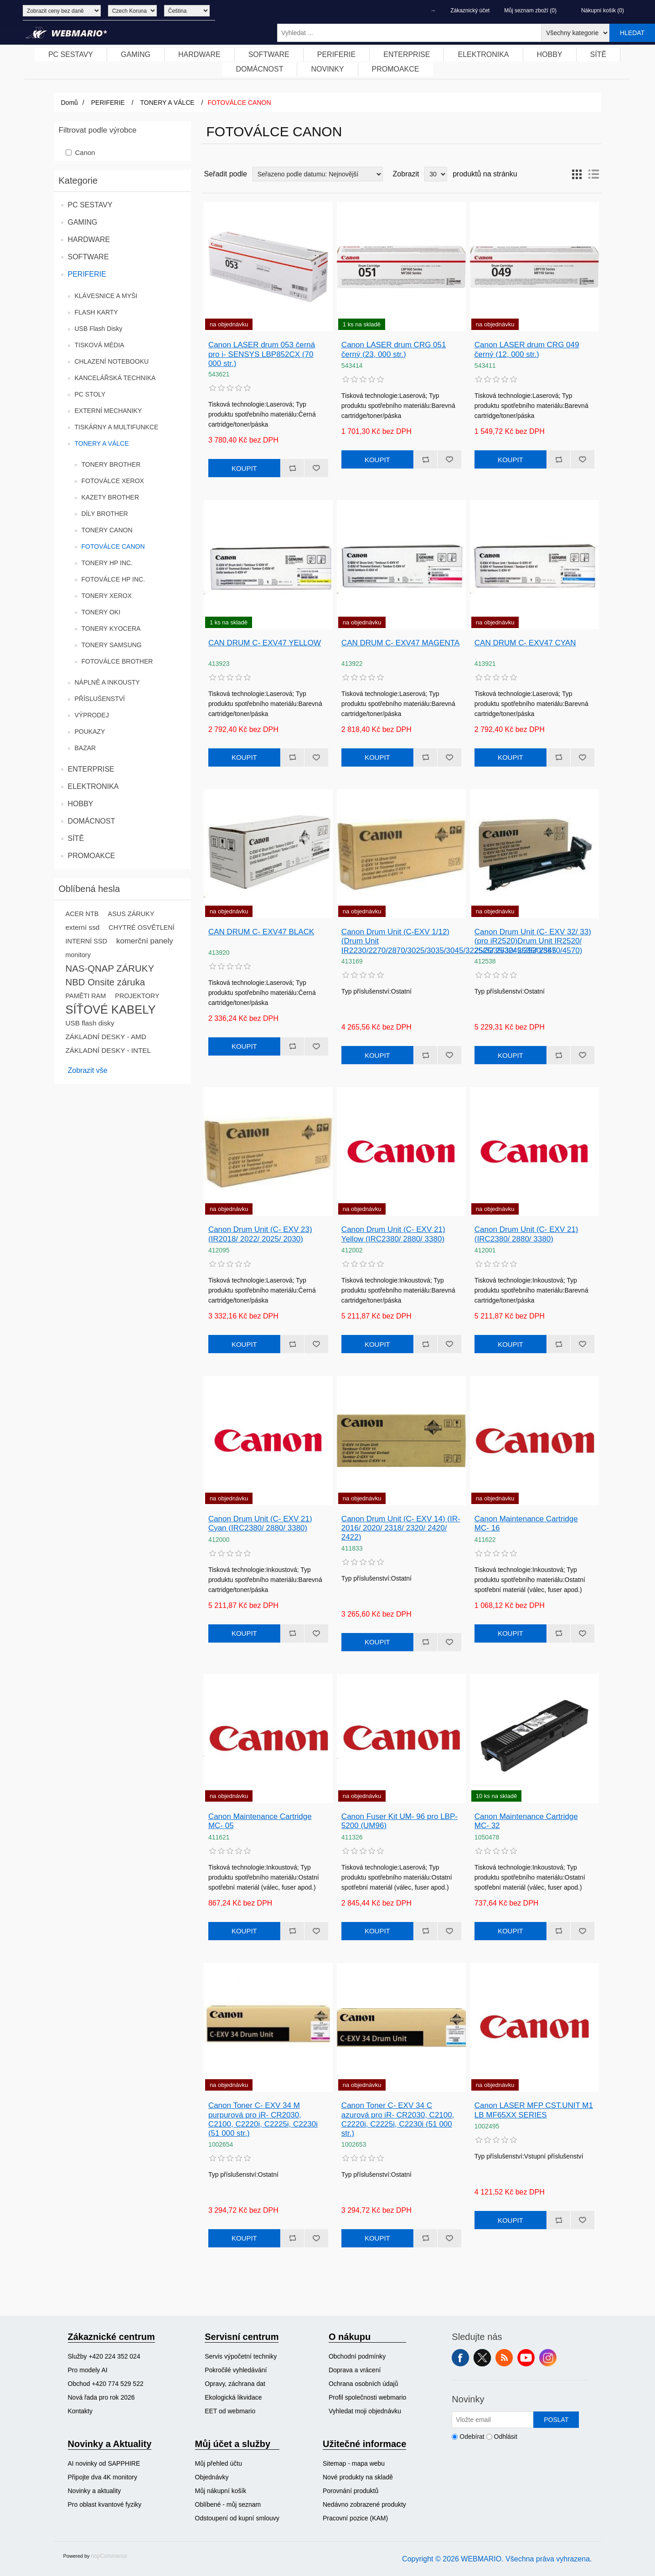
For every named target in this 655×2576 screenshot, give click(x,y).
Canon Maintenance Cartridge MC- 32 (526, 1821)
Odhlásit (505, 2436)
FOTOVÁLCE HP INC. (113, 579)
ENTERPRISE (91, 769)
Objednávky (212, 2477)
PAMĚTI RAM (86, 995)
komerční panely (144, 941)
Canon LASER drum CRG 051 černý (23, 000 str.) (393, 349)
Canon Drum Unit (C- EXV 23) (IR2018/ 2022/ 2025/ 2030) (260, 1234)
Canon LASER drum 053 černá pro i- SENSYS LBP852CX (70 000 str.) (261, 354)
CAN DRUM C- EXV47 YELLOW (264, 643)
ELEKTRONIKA (93, 786)
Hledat (632, 32)
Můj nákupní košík (221, 2490)
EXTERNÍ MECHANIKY (108, 410)
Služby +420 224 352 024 (104, 2356)
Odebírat (471, 2436)
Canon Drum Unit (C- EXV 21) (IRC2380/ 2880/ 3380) (526, 1234)
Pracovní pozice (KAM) (355, 2518)
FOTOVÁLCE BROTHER (117, 661)
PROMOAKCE (91, 856)
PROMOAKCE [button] (395, 69)
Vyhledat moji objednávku (365, 2411)
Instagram (548, 2357)
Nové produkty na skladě (358, 2477)
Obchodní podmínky (357, 2356)
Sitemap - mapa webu (354, 2463)
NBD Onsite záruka (105, 982)
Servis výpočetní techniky (241, 2356)
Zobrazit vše (88, 1070)
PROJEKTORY (137, 995)
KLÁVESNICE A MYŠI (106, 295)
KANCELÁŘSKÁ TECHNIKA (115, 377)
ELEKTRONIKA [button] (483, 54)
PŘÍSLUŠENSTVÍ (100, 698)
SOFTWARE (88, 257)
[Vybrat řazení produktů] (318, 174)
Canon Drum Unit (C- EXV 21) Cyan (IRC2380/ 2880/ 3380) (260, 1523)
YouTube (526, 2357)
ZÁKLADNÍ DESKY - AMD (106, 1037)
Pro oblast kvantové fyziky (105, 2504)
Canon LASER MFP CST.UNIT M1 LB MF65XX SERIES (533, 2110)
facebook (460, 2357)
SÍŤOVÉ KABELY (111, 1009)
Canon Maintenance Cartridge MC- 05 (260, 1821)
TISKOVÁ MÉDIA (99, 345)
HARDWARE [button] (199, 54)
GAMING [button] (135, 54)
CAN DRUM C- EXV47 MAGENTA (400, 643)
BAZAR (85, 748)
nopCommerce (109, 2556)
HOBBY (80, 804)
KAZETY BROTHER (110, 497)
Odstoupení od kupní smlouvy (237, 2518)
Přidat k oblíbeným (316, 468)
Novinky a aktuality (94, 2490)
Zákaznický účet (470, 10)
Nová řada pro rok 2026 (101, 2397)
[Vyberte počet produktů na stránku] (435, 174)
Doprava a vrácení (355, 2370)
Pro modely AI (88, 2370)
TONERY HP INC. (107, 563)
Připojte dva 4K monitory (103, 2477)
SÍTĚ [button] (598, 54)
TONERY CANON (107, 530)
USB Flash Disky (99, 328)
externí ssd (83, 927)
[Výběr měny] (132, 10)
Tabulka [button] (577, 174)
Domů (69, 102)
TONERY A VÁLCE (102, 443)
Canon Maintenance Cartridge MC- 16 (526, 1523)
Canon (85, 152)
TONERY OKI (101, 612)
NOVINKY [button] (327, 69)
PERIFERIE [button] (336, 54)
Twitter (482, 2357)
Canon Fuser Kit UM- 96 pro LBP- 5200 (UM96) (399, 1821)
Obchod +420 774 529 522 (106, 2383)
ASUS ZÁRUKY (131, 913)
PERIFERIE (87, 274)
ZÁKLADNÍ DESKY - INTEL (108, 1050)
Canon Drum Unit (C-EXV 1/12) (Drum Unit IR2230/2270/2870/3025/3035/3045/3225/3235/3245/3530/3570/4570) (401, 941)
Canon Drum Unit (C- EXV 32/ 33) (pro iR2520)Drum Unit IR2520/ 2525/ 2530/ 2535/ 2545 (532, 941)
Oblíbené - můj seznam (228, 2504)
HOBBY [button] (549, 54)
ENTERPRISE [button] (406, 54)
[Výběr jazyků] (187, 10)
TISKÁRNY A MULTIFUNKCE (117, 427)
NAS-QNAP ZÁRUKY (110, 968)
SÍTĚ (76, 838)
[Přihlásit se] (493, 2419)
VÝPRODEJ (92, 715)
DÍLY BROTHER (105, 513)
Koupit (244, 468)
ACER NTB (82, 913)
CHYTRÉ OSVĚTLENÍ (141, 927)
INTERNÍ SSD (86, 941)
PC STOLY (90, 394)
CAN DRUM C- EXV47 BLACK (261, 931)
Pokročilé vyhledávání (236, 2370)
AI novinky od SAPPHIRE (104, 2463)
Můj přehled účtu (218, 2463)
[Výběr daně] (62, 10)
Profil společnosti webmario (367, 2397)
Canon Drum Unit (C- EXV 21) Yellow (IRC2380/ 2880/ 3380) (393, 1234)
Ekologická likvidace (233, 2397)
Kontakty (80, 2411)
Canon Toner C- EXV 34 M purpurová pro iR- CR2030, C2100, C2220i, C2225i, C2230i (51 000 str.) (263, 2119)
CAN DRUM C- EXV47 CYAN (525, 643)
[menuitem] (71, 55)
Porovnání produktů (350, 2490)
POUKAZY (90, 731)
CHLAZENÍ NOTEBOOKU (112, 361)
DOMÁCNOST (91, 821)
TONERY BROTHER (111, 464)
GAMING (83, 222)
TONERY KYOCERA (111, 628)
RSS (504, 2357)
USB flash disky (90, 1023)
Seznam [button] (593, 174)
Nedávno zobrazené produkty (364, 2504)
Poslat (556, 2419)
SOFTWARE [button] (268, 54)
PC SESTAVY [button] (70, 54)
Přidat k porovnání (292, 468)
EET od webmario (230, 2411)
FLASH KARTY (96, 312)
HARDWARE (89, 239)
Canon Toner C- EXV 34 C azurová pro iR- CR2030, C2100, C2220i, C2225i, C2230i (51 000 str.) (397, 2119)
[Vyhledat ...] (409, 33)
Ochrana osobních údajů (363, 2383)
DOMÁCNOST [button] (259, 69)
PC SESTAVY (90, 205)
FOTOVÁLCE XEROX (113, 480)
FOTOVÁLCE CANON (113, 546)
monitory (78, 954)
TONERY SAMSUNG (112, 645)
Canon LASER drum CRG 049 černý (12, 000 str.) (526, 349)
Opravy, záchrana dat (235, 2383)
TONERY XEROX (107, 595)
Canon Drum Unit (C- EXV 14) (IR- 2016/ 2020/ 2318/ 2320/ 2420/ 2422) (400, 1528)
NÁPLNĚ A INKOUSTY (107, 682)
